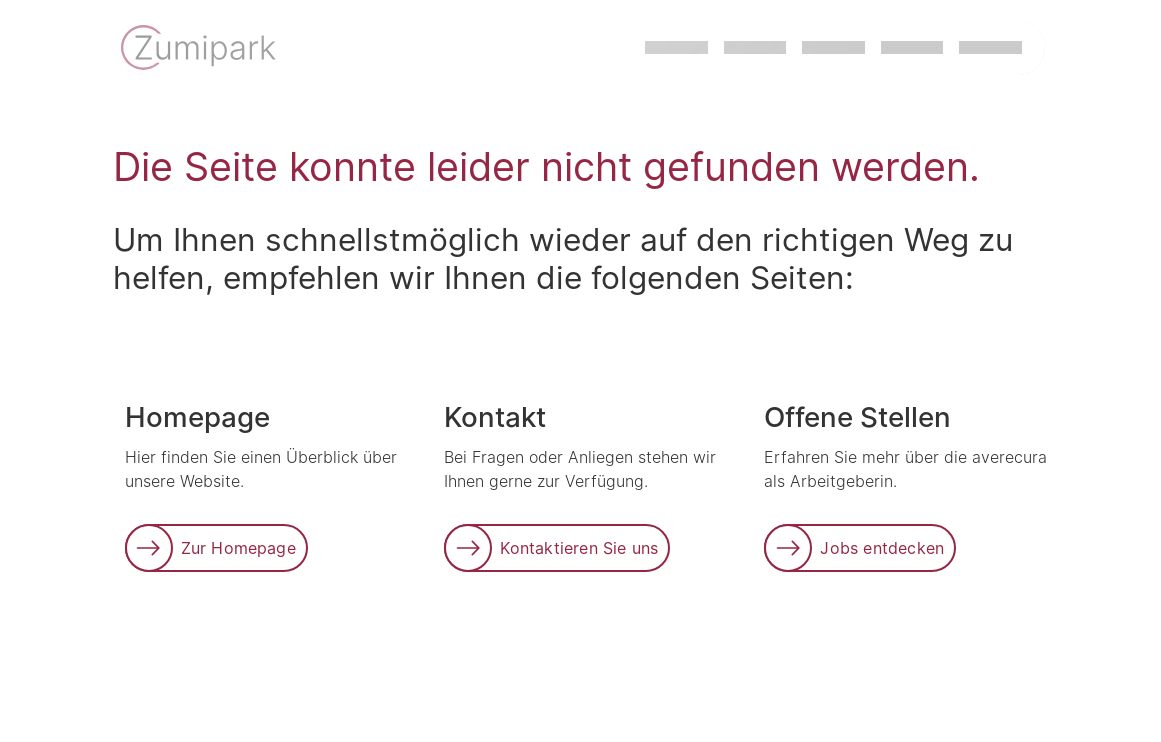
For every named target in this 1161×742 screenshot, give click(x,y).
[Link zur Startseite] (200, 50)
